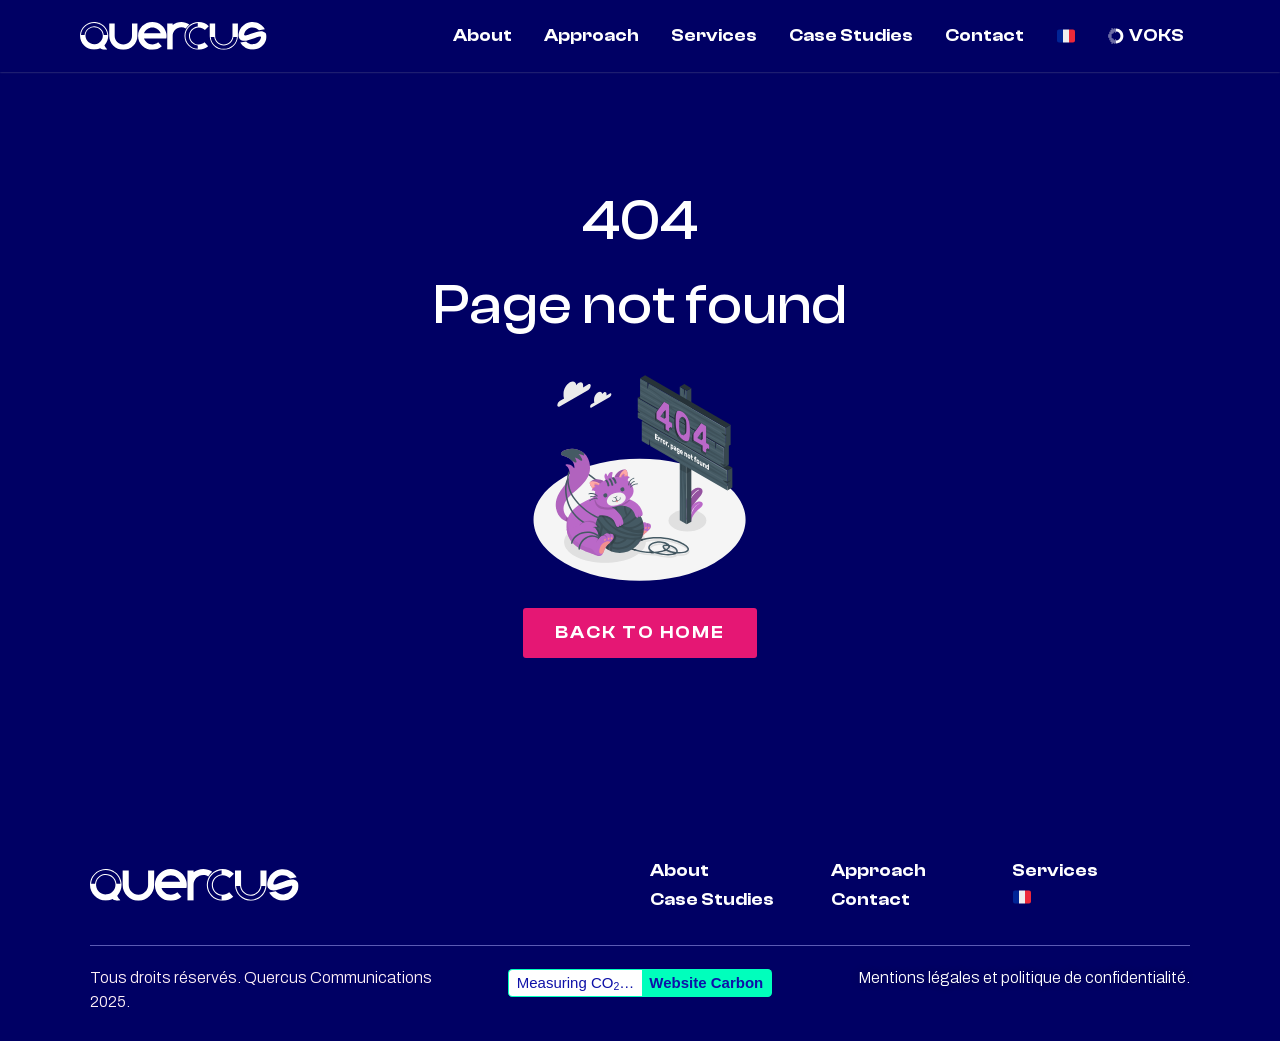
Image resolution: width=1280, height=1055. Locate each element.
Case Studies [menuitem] (851, 35)
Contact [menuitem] (984, 35)
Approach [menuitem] (591, 35)
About (679, 883)
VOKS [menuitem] (1156, 35)
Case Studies (712, 912)
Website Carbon (706, 996)
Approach (878, 883)
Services (1055, 883)
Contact (870, 912)
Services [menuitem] (714, 35)
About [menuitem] (482, 35)
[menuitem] (1066, 36)
